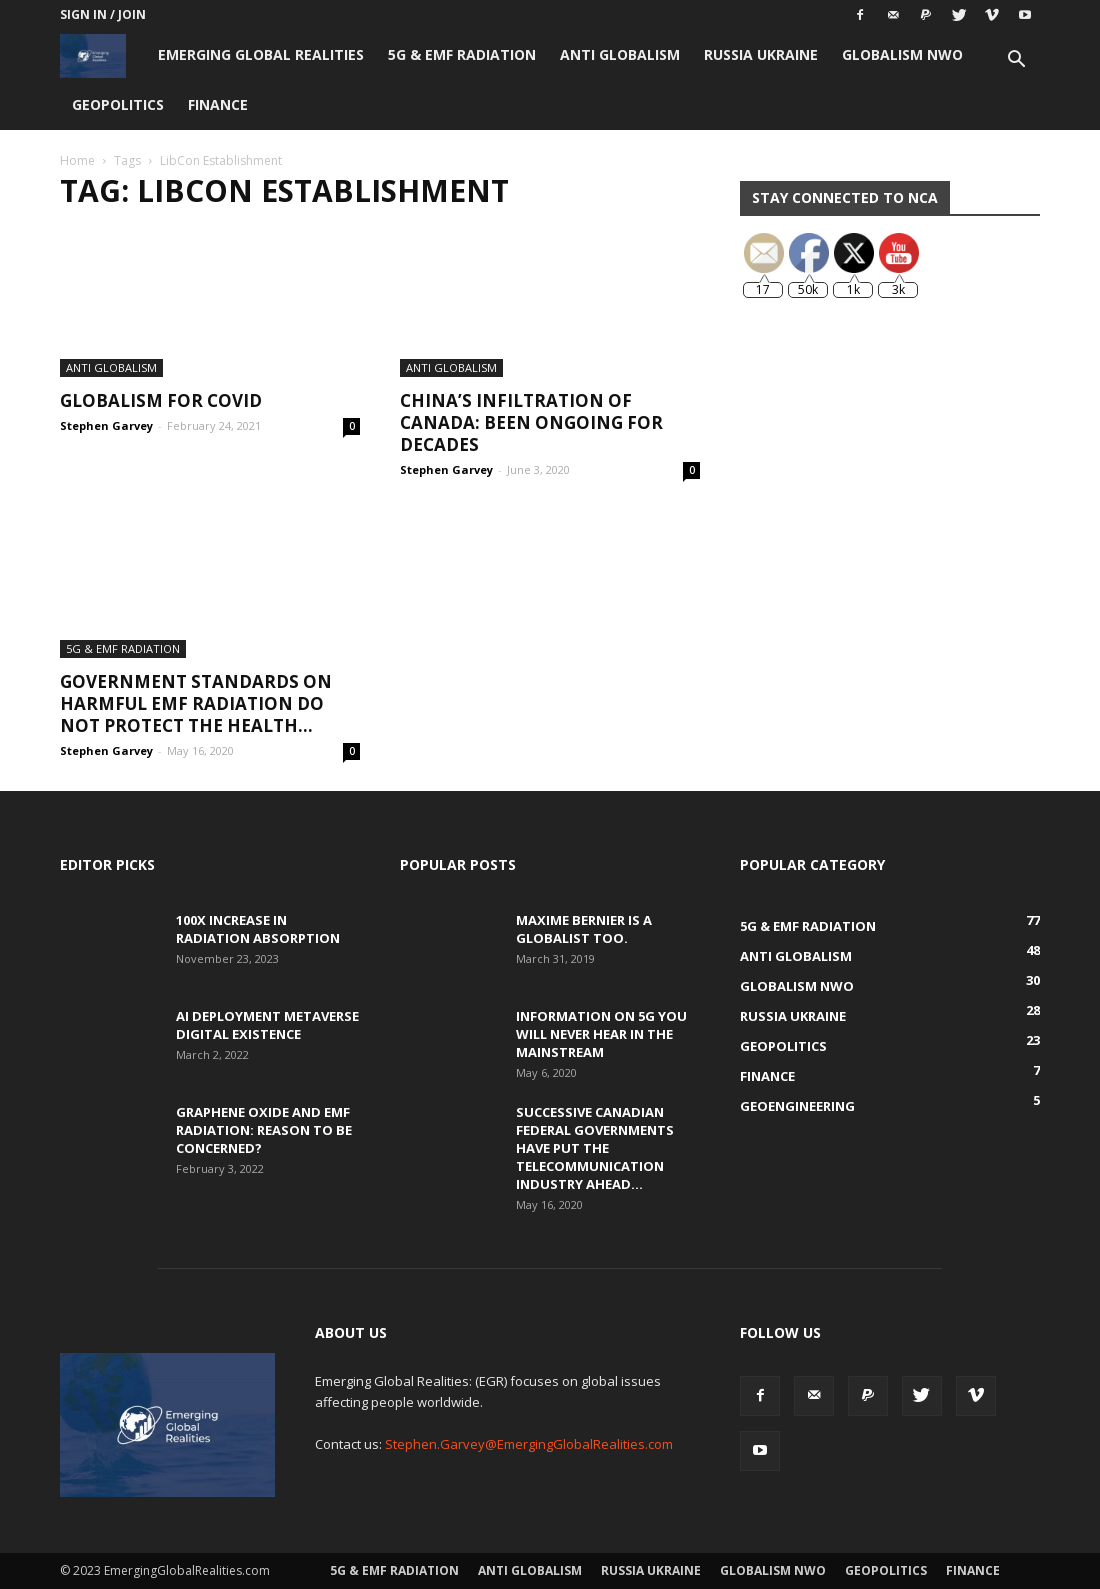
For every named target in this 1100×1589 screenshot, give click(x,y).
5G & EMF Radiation (462, 54)
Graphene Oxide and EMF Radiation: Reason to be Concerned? (264, 1130)
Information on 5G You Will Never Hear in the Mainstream (601, 1034)
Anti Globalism (620, 54)
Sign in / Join (103, 14)
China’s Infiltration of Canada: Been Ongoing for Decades (531, 422)
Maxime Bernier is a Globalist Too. (584, 929)
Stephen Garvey (106, 425)
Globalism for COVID (161, 400)
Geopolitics (118, 104)
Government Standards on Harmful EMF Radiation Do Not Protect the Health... (196, 703)
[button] (1016, 61)
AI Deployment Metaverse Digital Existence (267, 1025)
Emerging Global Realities (261, 54)
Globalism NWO (902, 54)
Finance (218, 104)
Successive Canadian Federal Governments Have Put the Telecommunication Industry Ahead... (595, 1148)
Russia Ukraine (761, 54)
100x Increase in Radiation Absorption (258, 929)
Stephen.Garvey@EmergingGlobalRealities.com (529, 1444)
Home (77, 160)
